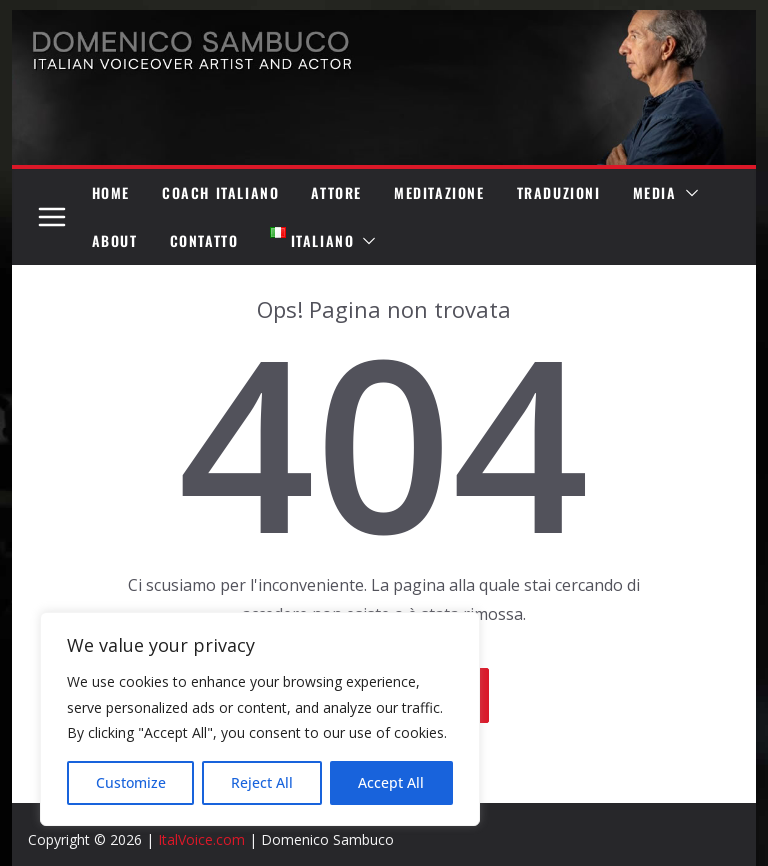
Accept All (391, 782)
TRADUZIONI (559, 192)
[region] (260, 719)
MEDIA (655, 192)
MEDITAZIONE (439, 192)
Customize (131, 782)
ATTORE (336, 192)
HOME (111, 192)
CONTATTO (204, 240)
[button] (688, 193)
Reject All (262, 782)
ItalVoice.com (201, 839)
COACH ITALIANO (220, 192)
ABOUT (115, 240)
